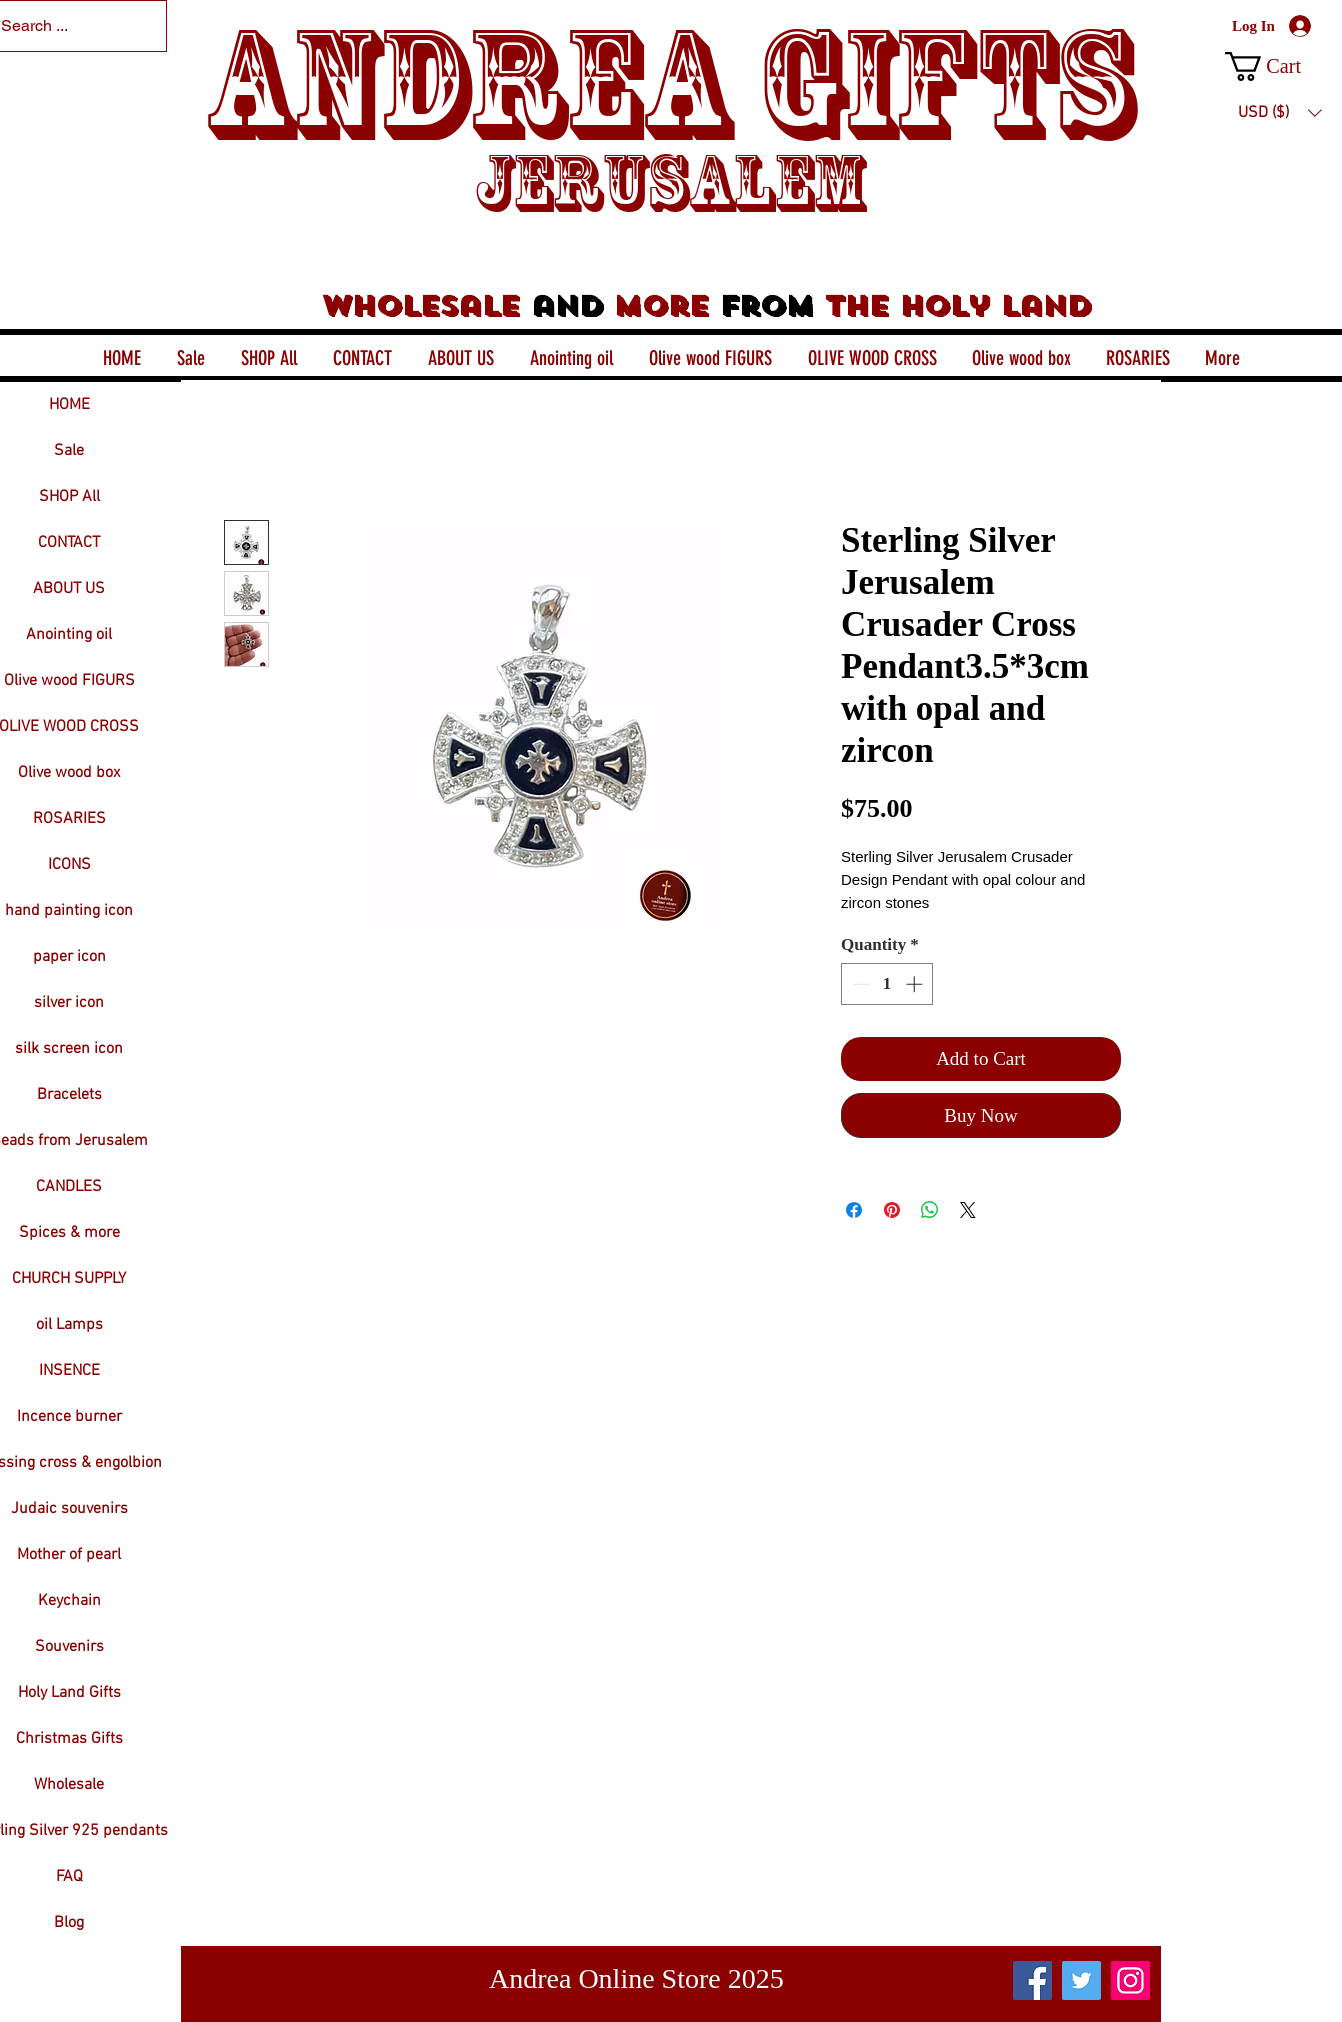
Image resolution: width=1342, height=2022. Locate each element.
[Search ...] (62, 26)
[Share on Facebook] (854, 1210)
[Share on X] (968, 1210)
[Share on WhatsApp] (930, 1210)
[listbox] (1280, 113)
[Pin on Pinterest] (892, 1210)
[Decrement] (859, 984)
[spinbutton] (887, 984)
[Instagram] (1130, 1980)
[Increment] (916, 984)
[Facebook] (1032, 1980)
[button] (1279, 66)
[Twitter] (1081, 1980)
